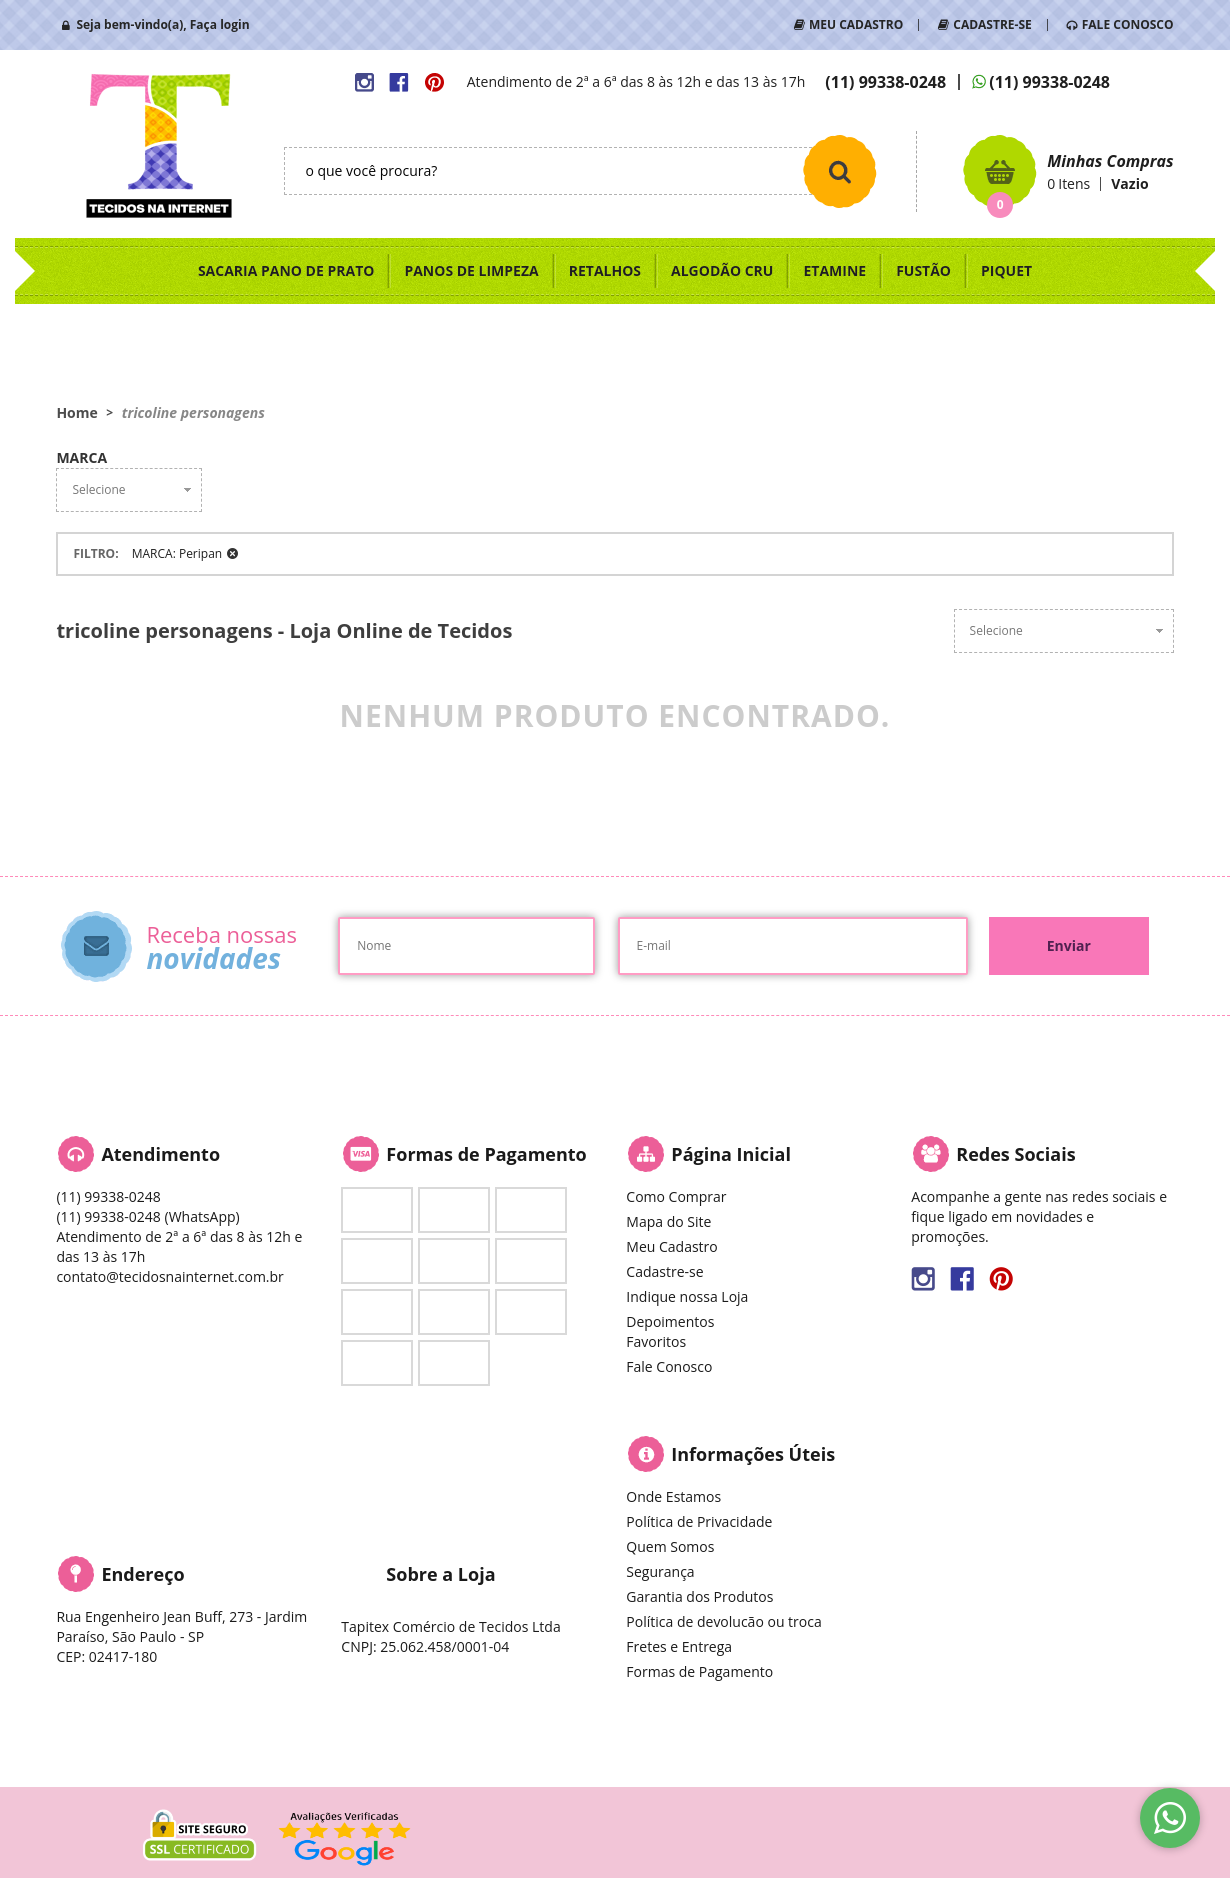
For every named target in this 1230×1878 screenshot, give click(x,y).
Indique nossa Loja (687, 1296)
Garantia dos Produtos (699, 1596)
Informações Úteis (753, 1454)
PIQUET (1006, 270)
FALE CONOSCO (1128, 24)
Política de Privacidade (699, 1521)
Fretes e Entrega (679, 1646)
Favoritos (656, 1341)
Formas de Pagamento (699, 1671)
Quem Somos (670, 1546)
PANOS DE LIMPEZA (471, 270)
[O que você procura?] (840, 171)
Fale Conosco (669, 1366)
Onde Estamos (673, 1496)
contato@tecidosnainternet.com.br (169, 1276)
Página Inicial (731, 1154)
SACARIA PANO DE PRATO (286, 270)
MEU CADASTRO (856, 24)
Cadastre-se (664, 1271)
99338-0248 (885, 82)
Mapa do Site (668, 1221)
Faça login (220, 24)
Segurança (660, 1571)
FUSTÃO (923, 270)
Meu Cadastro (671, 1246)
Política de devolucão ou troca (723, 1621)
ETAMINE (834, 270)
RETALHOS (605, 270)
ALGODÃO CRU (722, 270)
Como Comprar (676, 1196)
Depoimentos (670, 1321)
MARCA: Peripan (177, 553)
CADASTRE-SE (992, 24)
